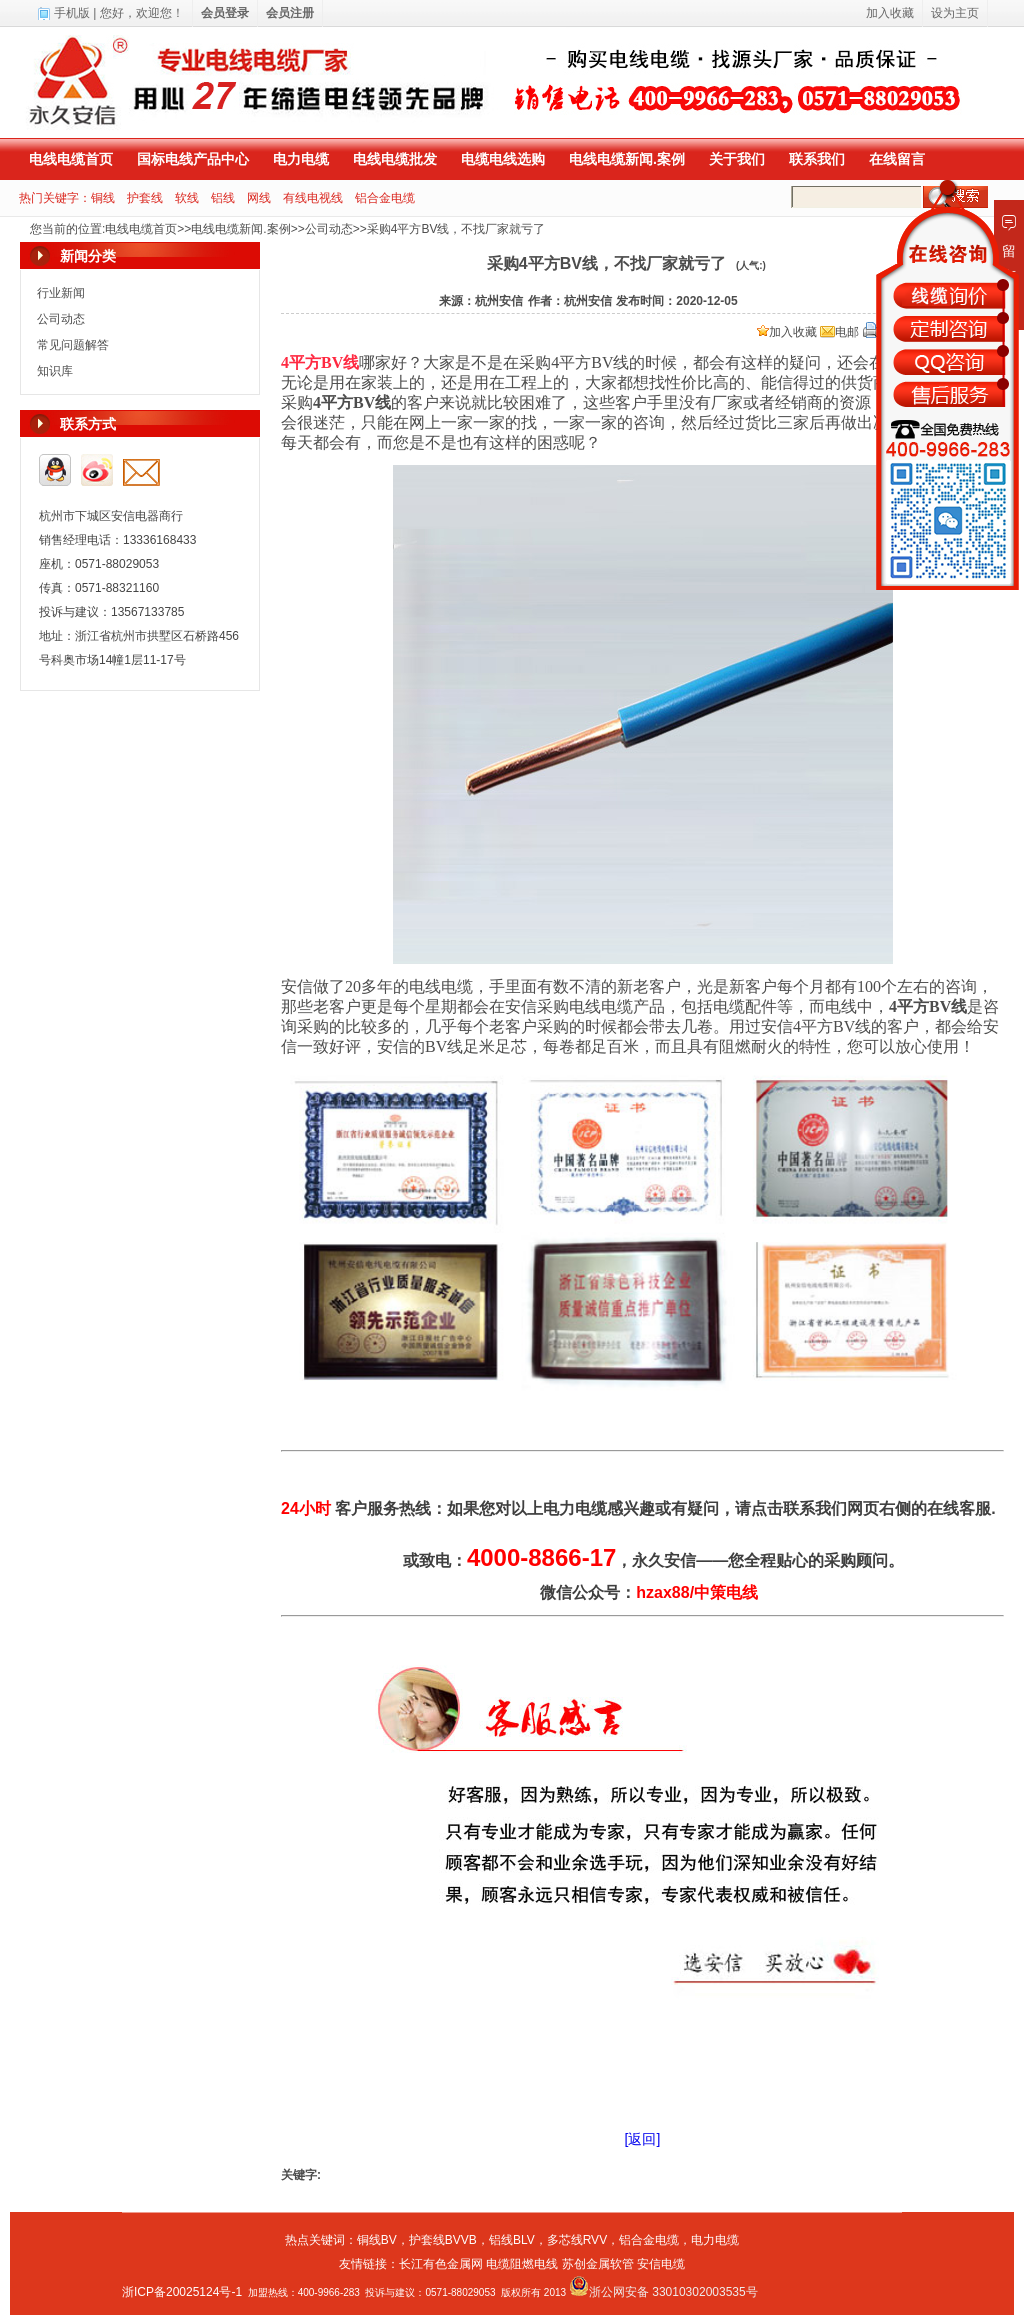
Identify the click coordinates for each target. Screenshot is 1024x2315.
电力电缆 (301, 159)
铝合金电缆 (385, 198)
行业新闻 (61, 293)
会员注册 (290, 13)
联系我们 (817, 159)
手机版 (72, 13)
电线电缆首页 (71, 159)
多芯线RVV (577, 2240)
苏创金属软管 (598, 2264)
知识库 (55, 371)
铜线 (103, 198)
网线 (259, 198)
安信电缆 (661, 2264)
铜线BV (377, 2240)
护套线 (145, 198)
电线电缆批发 (395, 159)
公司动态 (329, 229)
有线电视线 (313, 198)
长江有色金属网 (441, 2264)
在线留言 (897, 159)
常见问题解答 (73, 345)
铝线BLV (512, 2240)
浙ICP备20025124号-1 (182, 2292)
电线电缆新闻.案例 (627, 159)
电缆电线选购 (503, 159)
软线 (187, 198)
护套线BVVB (443, 2240)
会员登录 (225, 13)
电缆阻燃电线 (522, 2264)
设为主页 (955, 13)
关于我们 (737, 159)
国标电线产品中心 (193, 159)
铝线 (223, 198)
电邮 (839, 332)
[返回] (643, 2139)
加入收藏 (787, 332)
